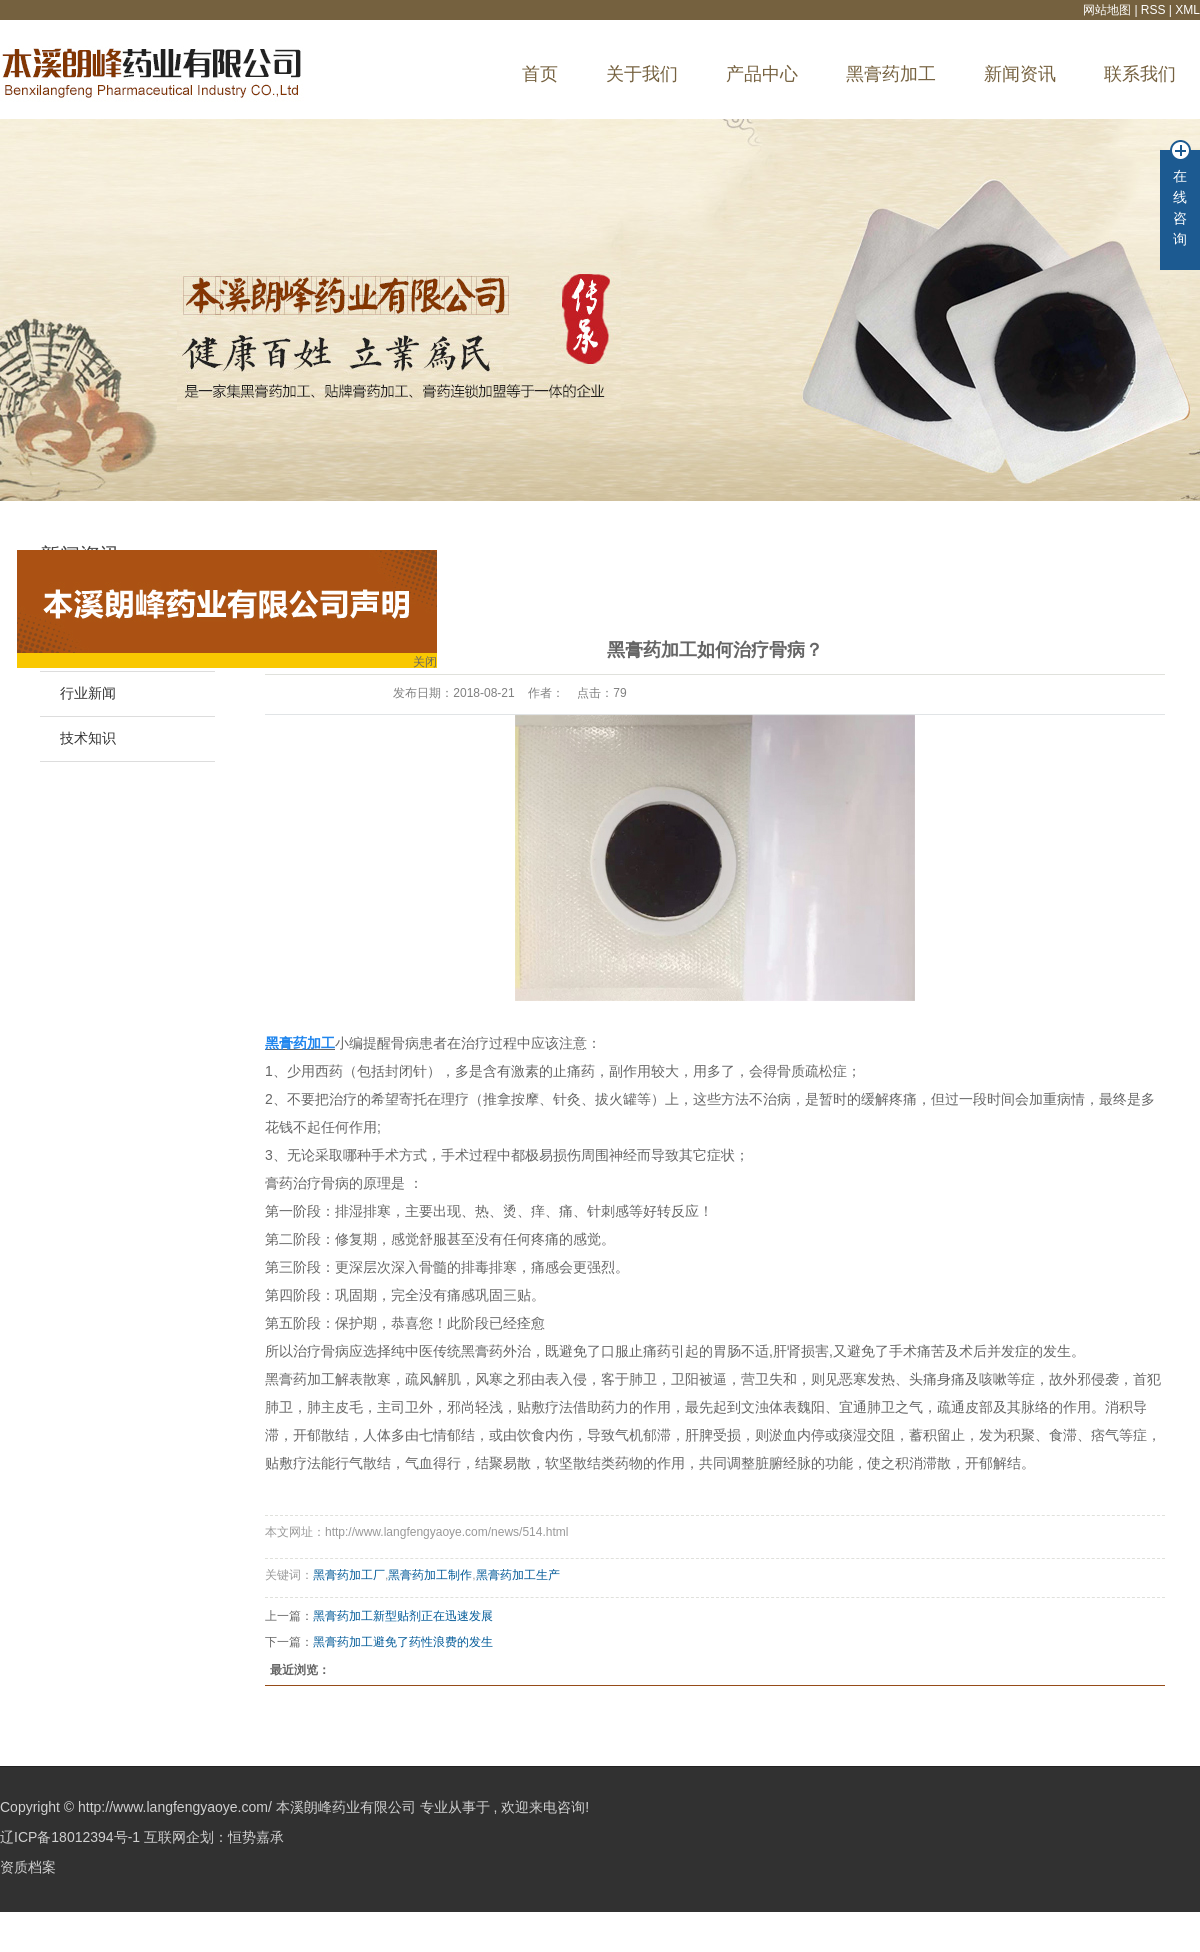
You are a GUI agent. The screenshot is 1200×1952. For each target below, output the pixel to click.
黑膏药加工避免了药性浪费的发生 (403, 1642)
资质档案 (28, 1867)
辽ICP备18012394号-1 (70, 1837)
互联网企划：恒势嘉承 (214, 1837)
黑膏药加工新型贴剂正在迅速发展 (403, 1616)
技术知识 (88, 738)
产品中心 (762, 74)
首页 (540, 74)
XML (1187, 10)
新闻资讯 (1020, 74)
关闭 (417, 657)
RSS (1153, 10)
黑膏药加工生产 (518, 1575)
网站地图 (1108, 10)
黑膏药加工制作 (430, 1575)
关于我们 (642, 74)
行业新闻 (88, 693)
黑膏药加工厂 (349, 1575)
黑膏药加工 (891, 74)
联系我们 (1140, 74)
